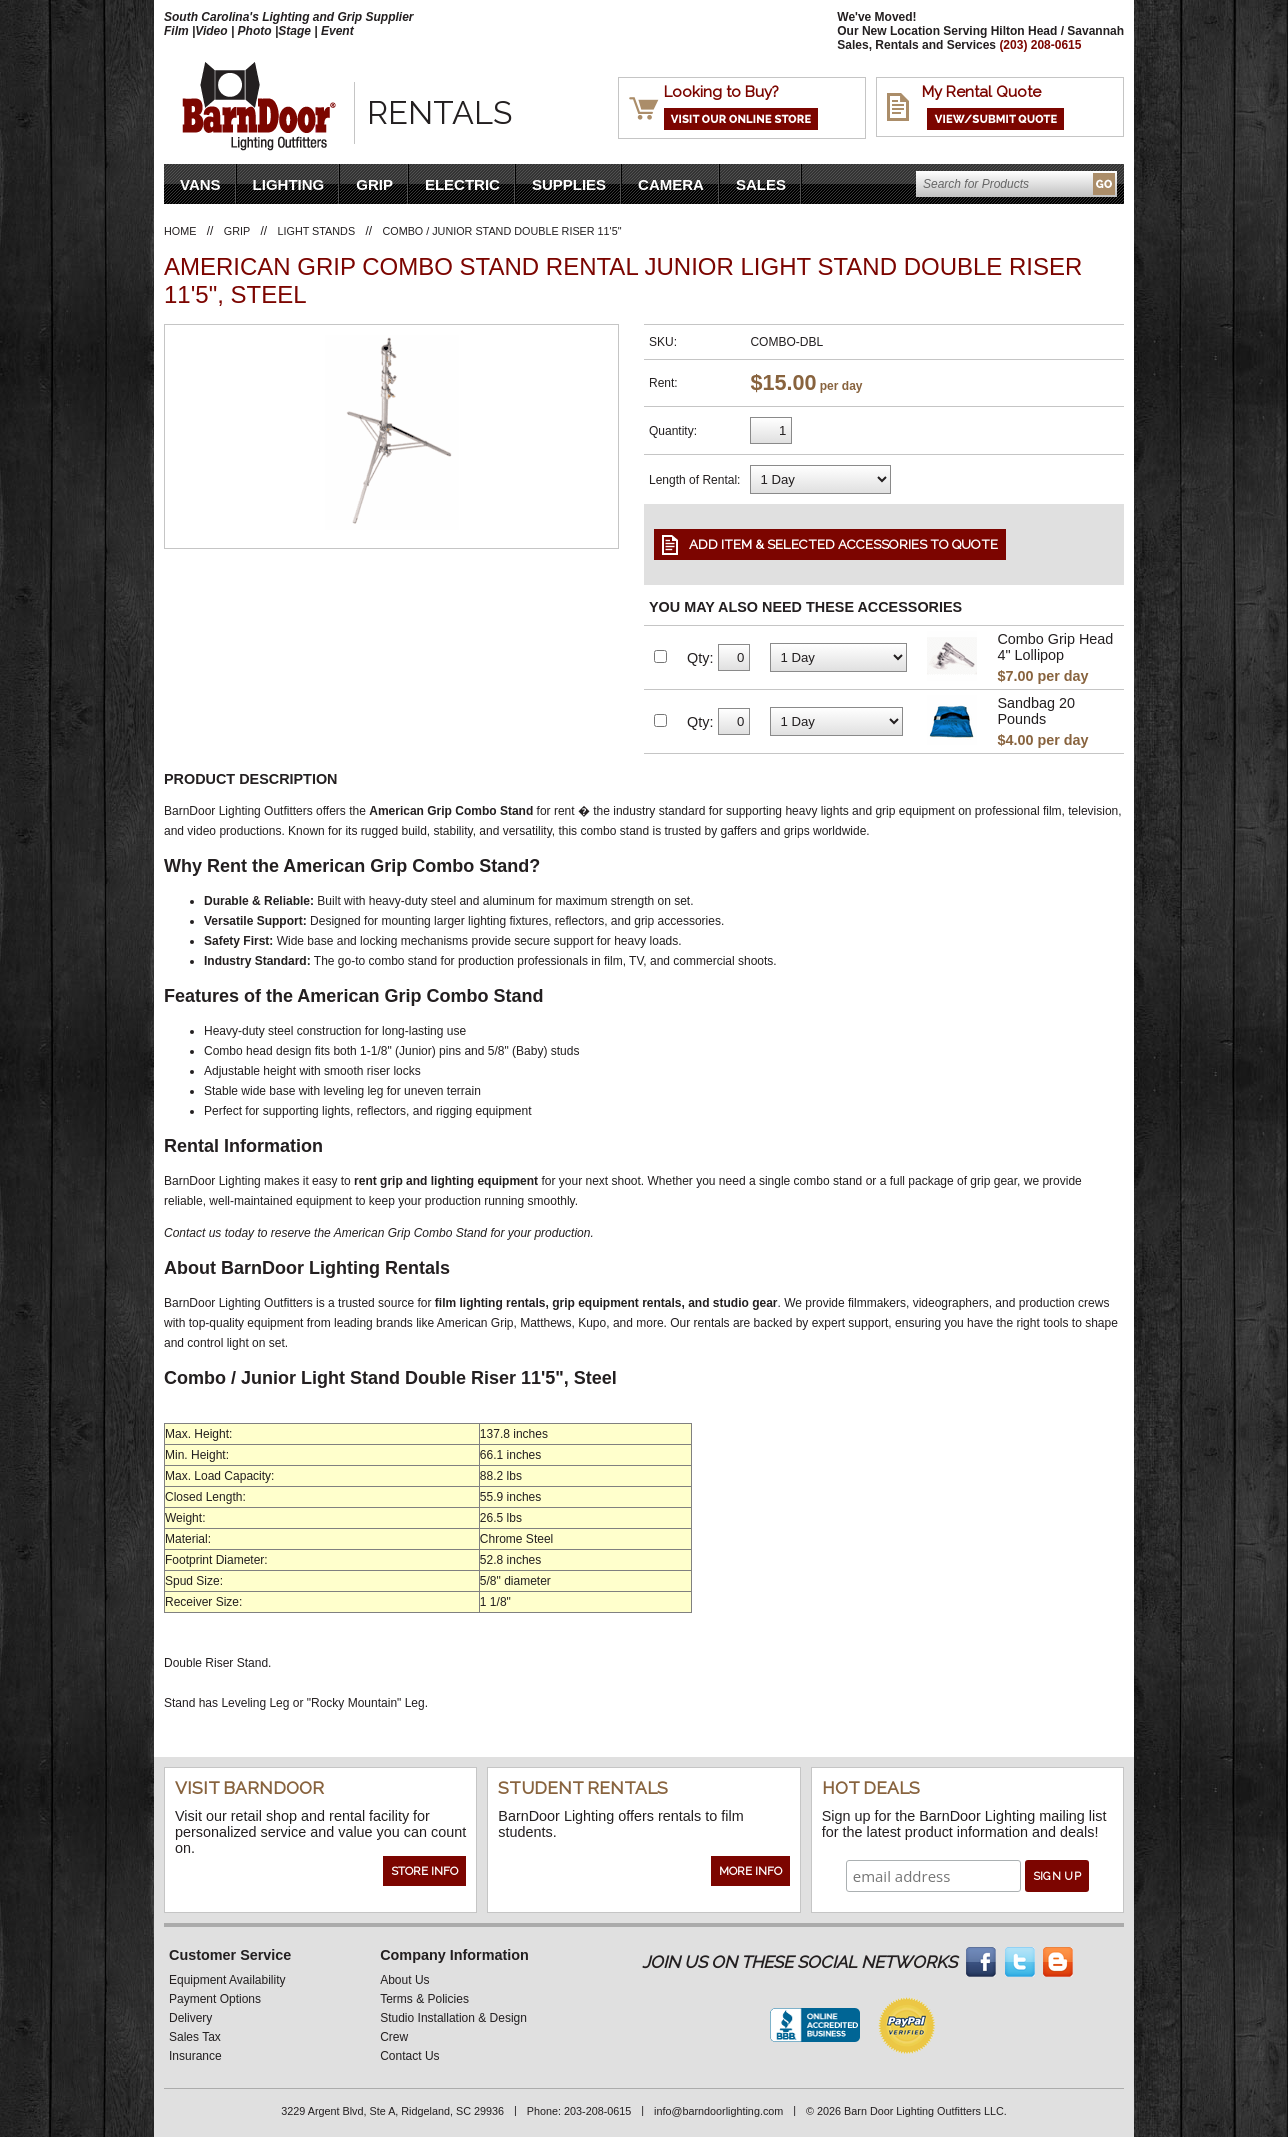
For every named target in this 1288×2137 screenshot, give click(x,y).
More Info (750, 1871)
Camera (671, 184)
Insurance (195, 2056)
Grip (374, 184)
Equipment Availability (227, 1980)
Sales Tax (195, 2037)
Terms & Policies (424, 1999)
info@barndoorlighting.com (718, 2111)
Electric (462, 184)
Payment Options (215, 1999)
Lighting (289, 184)
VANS (200, 184)
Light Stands (317, 231)
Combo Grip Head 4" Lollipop (1055, 647)
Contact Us (409, 2056)
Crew (394, 2037)
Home (180, 231)
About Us (404, 1980)
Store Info (424, 1871)
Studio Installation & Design (453, 2018)
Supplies (569, 184)
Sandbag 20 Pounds (1036, 711)
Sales (761, 184)
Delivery (190, 2018)
